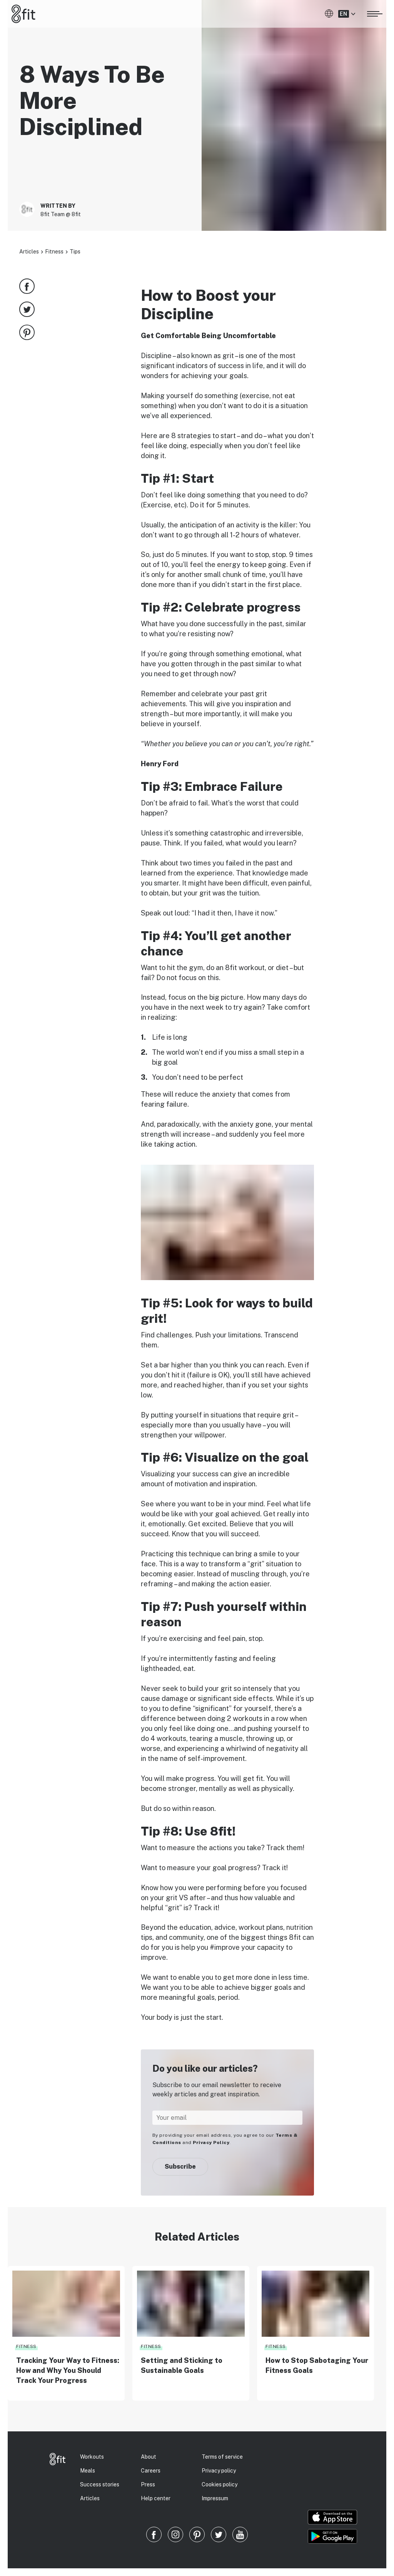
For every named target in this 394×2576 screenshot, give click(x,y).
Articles (29, 251)
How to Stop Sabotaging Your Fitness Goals (316, 2365)
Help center (155, 2498)
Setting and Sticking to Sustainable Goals (181, 2365)
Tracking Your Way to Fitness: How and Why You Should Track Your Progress (67, 2370)
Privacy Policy (211, 2142)
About (148, 2457)
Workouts (92, 2457)
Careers (150, 2471)
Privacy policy (219, 2471)
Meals (87, 2471)
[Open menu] (374, 12)
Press (148, 2484)
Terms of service (222, 2457)
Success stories (99, 2484)
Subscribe (180, 2166)
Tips (75, 251)
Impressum (215, 2498)
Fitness (54, 251)
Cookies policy (219, 2484)
